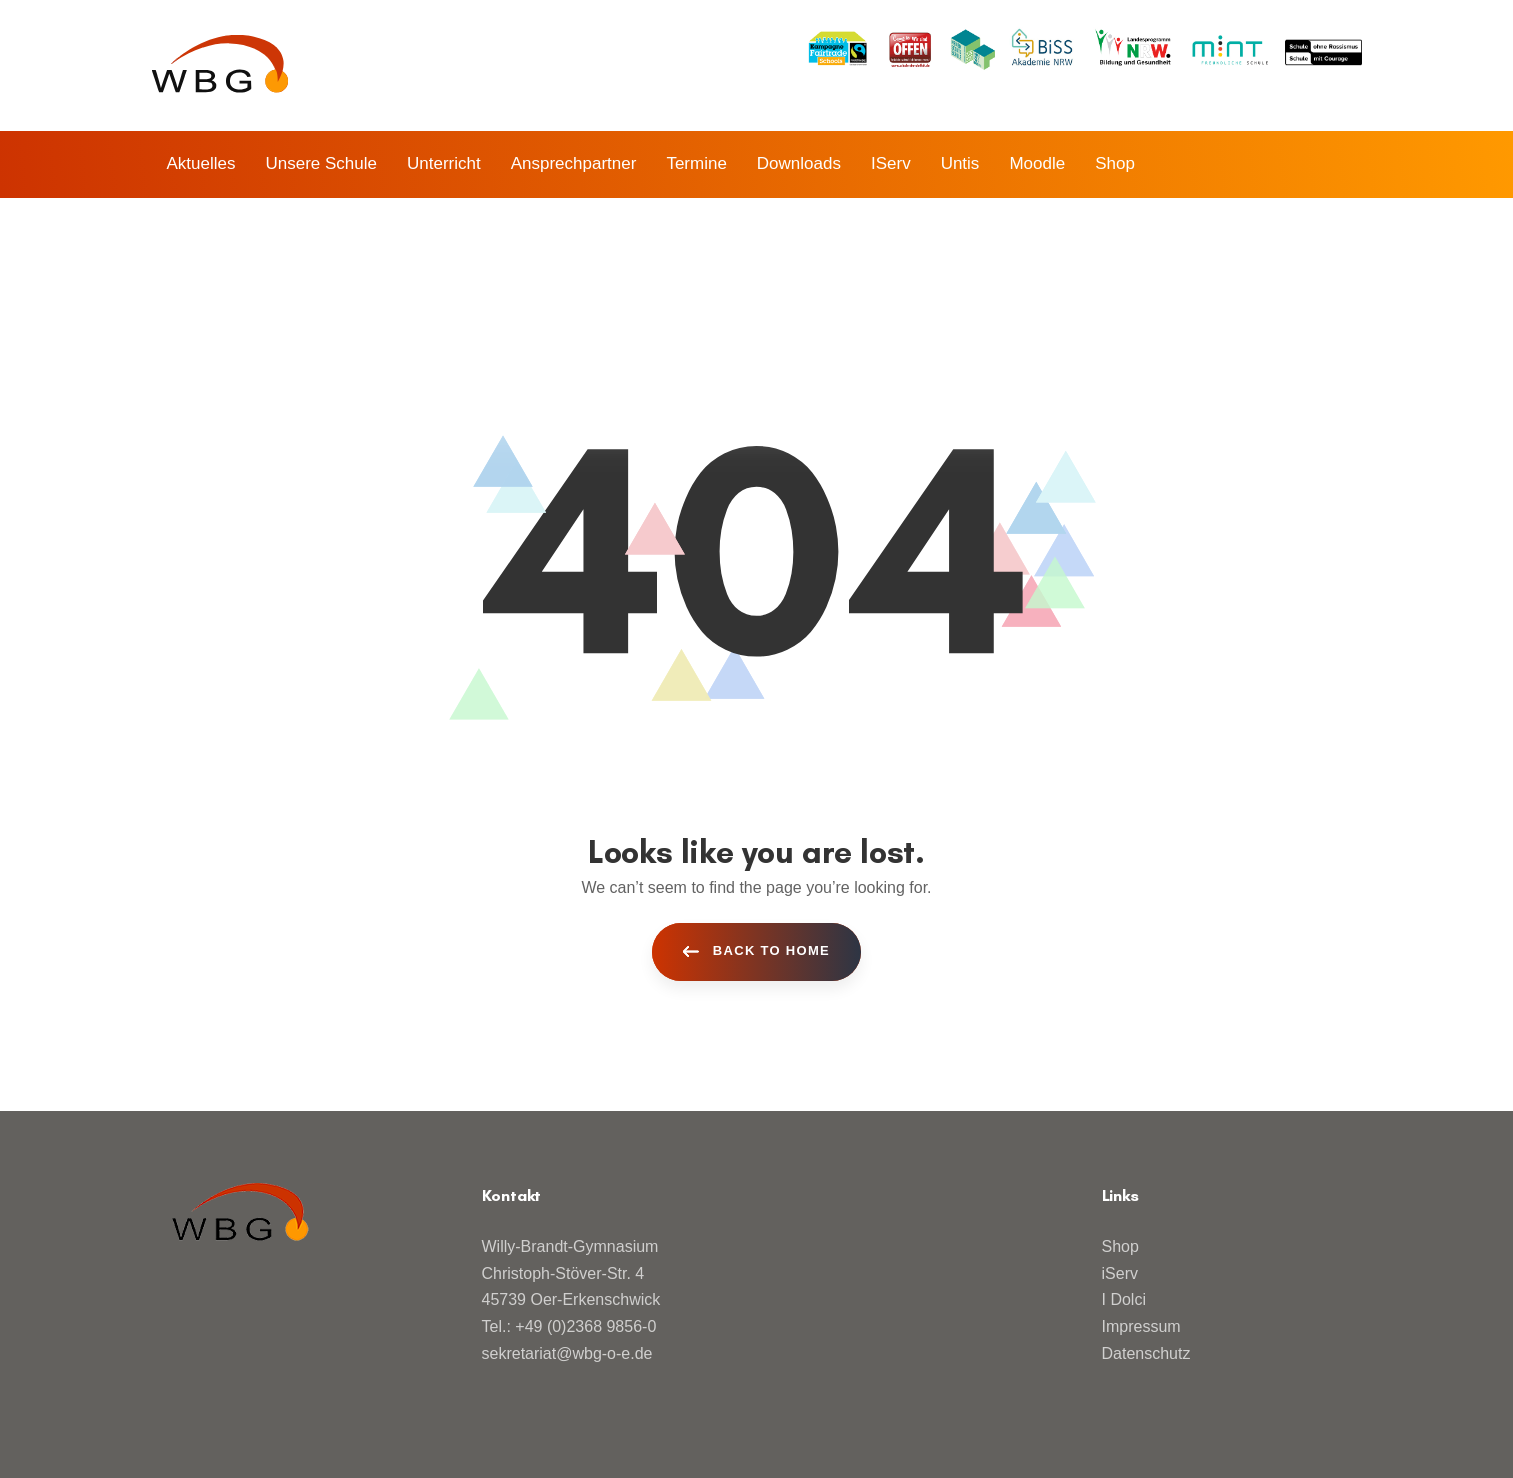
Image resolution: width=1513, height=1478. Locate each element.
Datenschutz (1146, 1353)
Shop (1120, 1246)
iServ (1120, 1273)
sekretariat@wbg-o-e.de (567, 1353)
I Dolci (1124, 1299)
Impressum (1141, 1326)
